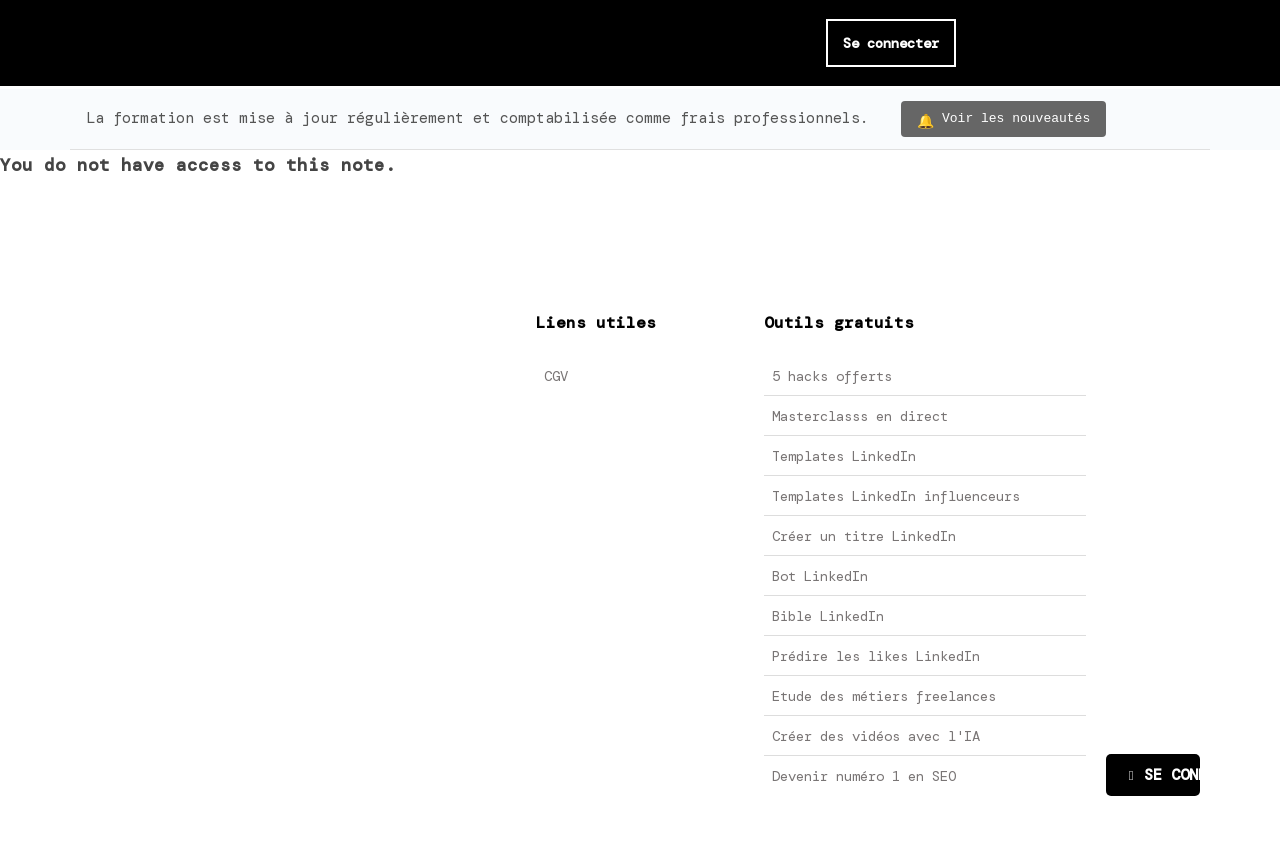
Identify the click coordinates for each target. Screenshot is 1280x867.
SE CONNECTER (1164, 775)
